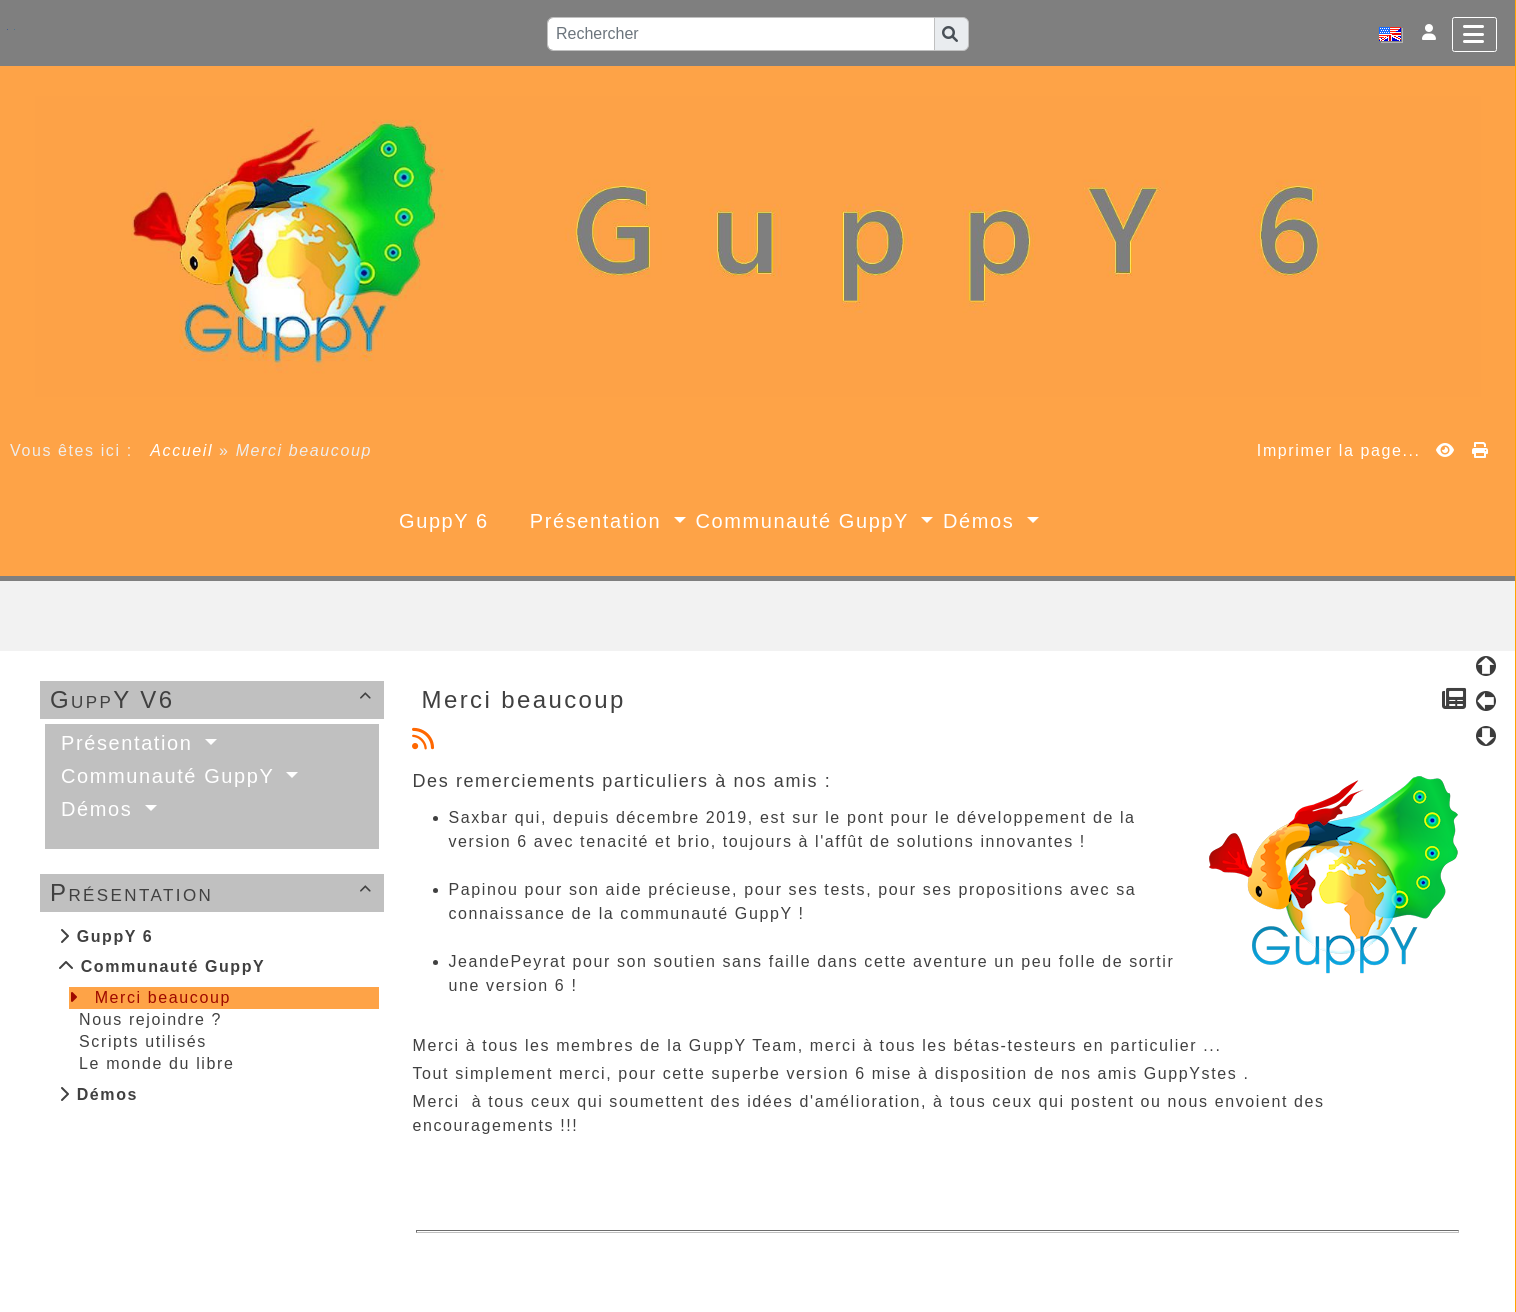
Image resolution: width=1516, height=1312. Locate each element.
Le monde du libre (156, 1063)
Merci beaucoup (163, 997)
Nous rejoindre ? (150, 1019)
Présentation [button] (599, 521)
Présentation (214, 892)
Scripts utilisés (143, 1041)
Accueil (182, 450)
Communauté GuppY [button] (806, 521)
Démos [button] (982, 521)
